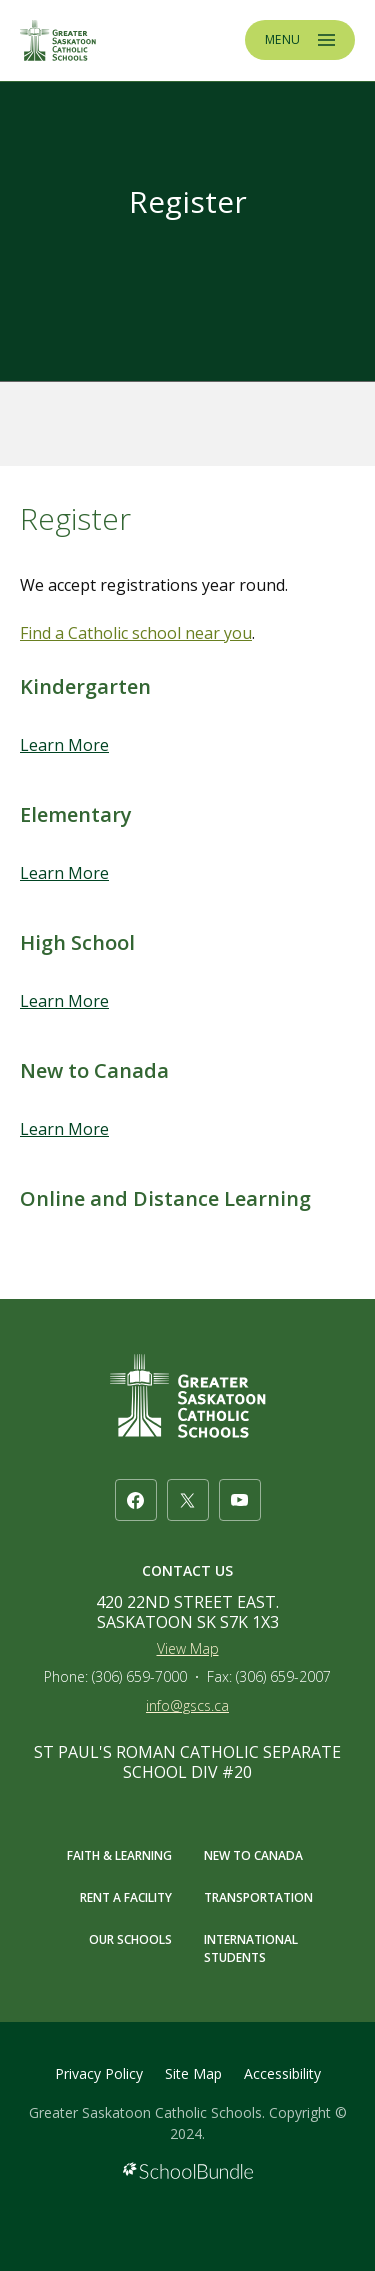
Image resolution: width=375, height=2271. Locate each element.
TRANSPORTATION (258, 1897)
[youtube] (240, 1500)
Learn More (64, 745)
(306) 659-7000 (139, 1676)
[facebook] (136, 1500)
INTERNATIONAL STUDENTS (251, 1948)
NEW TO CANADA (253, 1855)
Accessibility (282, 2073)
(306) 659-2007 (283, 1676)
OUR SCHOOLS (130, 1939)
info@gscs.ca (187, 1705)
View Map (188, 1648)
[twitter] (188, 1500)
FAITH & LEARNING (119, 1855)
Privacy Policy (99, 2073)
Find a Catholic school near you (136, 633)
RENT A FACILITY (126, 1897)
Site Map (193, 2073)
